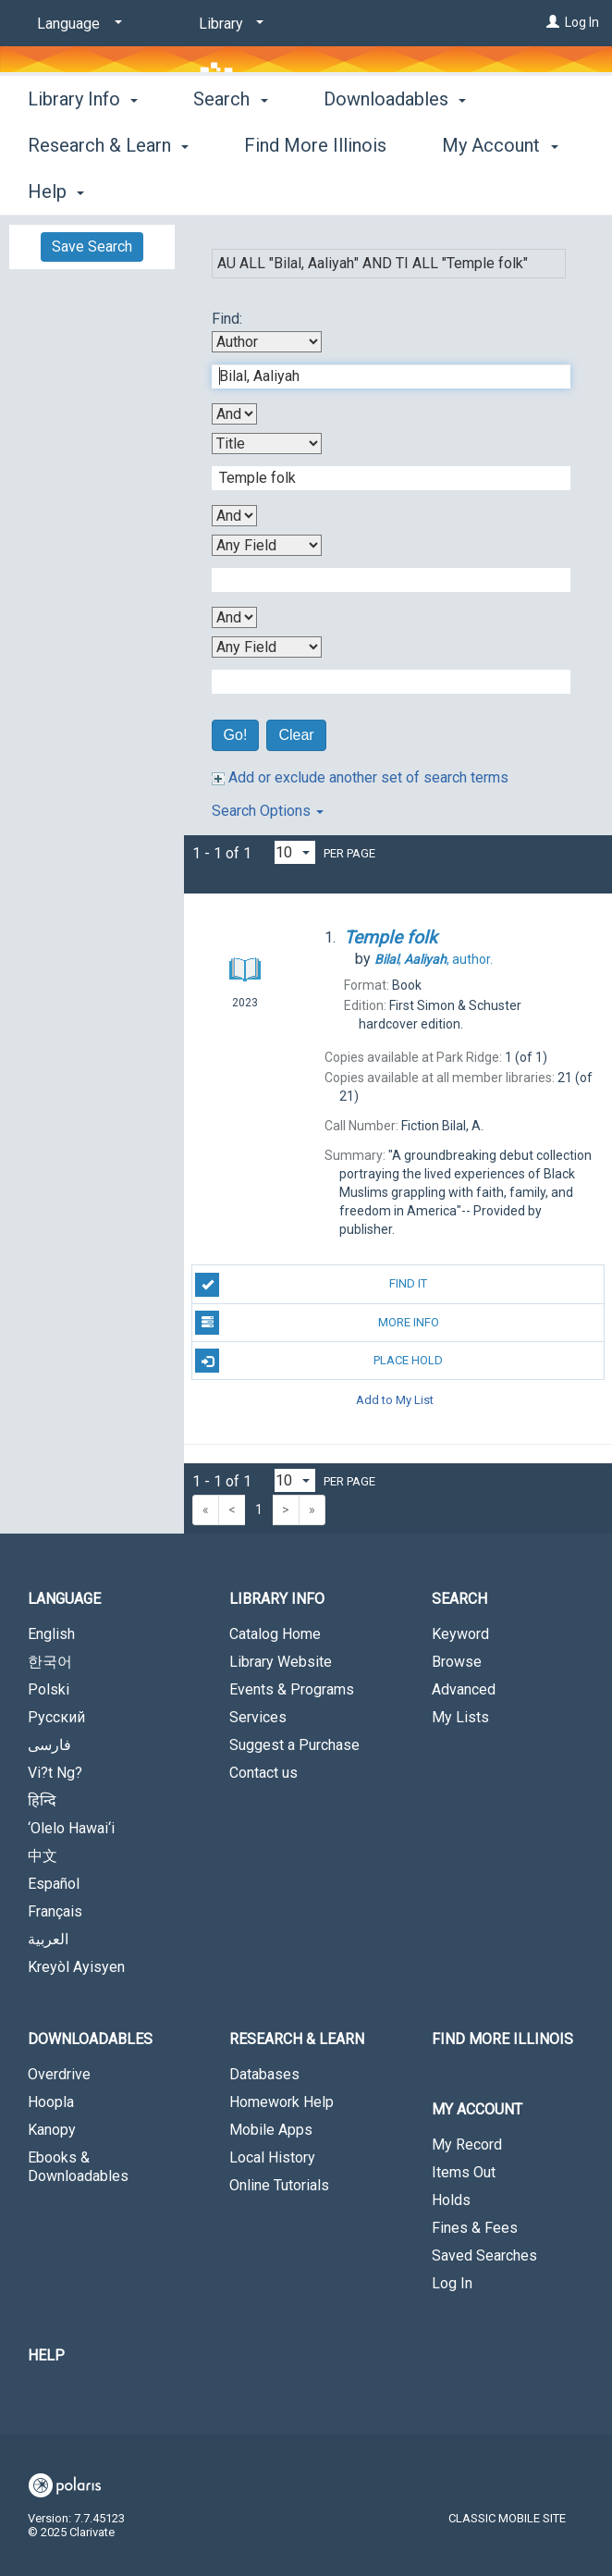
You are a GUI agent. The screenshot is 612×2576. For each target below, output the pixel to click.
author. (433, 959)
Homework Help (281, 2102)
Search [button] (230, 189)
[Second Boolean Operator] (234, 515)
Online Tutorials (279, 2185)
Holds (451, 2200)
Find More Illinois (502, 2039)
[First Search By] (267, 341)
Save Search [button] (92, 246)
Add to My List (395, 1399)
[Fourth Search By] (267, 647)
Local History (272, 2157)
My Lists (460, 1717)
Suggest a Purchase (294, 1745)
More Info (316, 1323)
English (51, 1634)
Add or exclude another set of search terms (360, 777)
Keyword (460, 1634)
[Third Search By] (267, 545)
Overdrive (59, 2074)
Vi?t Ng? (55, 1772)
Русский (56, 1717)
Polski (48, 1689)
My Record (467, 2144)
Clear (295, 735)
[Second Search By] (267, 443)
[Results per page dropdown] (295, 852)
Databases (264, 2074)
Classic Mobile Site (507, 2518)
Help (46, 2355)
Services (258, 1717)
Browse (457, 1661)
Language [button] (64, 1599)
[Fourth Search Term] (381, 682)
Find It (311, 1285)
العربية (48, 1939)
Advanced (464, 1689)
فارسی (49, 1745)
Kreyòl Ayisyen (76, 1967)
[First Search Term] (381, 376)
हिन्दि (42, 1800)
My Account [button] (477, 2109)
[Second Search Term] (381, 478)
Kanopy (52, 2129)
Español (54, 1883)
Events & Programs (291, 1689)
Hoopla (51, 2102)
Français (55, 1911)
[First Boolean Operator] (234, 414)
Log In (582, 22)
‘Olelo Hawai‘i (71, 1828)
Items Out (464, 2172)
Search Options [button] (268, 811)
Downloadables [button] (90, 2039)
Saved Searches (484, 2255)
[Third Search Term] (381, 580)
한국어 (50, 1661)
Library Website (280, 1661)
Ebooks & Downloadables (78, 2167)
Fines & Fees (475, 2228)
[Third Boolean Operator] (234, 617)
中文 (42, 1856)
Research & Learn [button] (296, 2039)
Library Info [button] (83, 189)
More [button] (360, 191)
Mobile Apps (270, 2129)
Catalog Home (275, 1634)
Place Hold (319, 1361)
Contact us (263, 1772)
